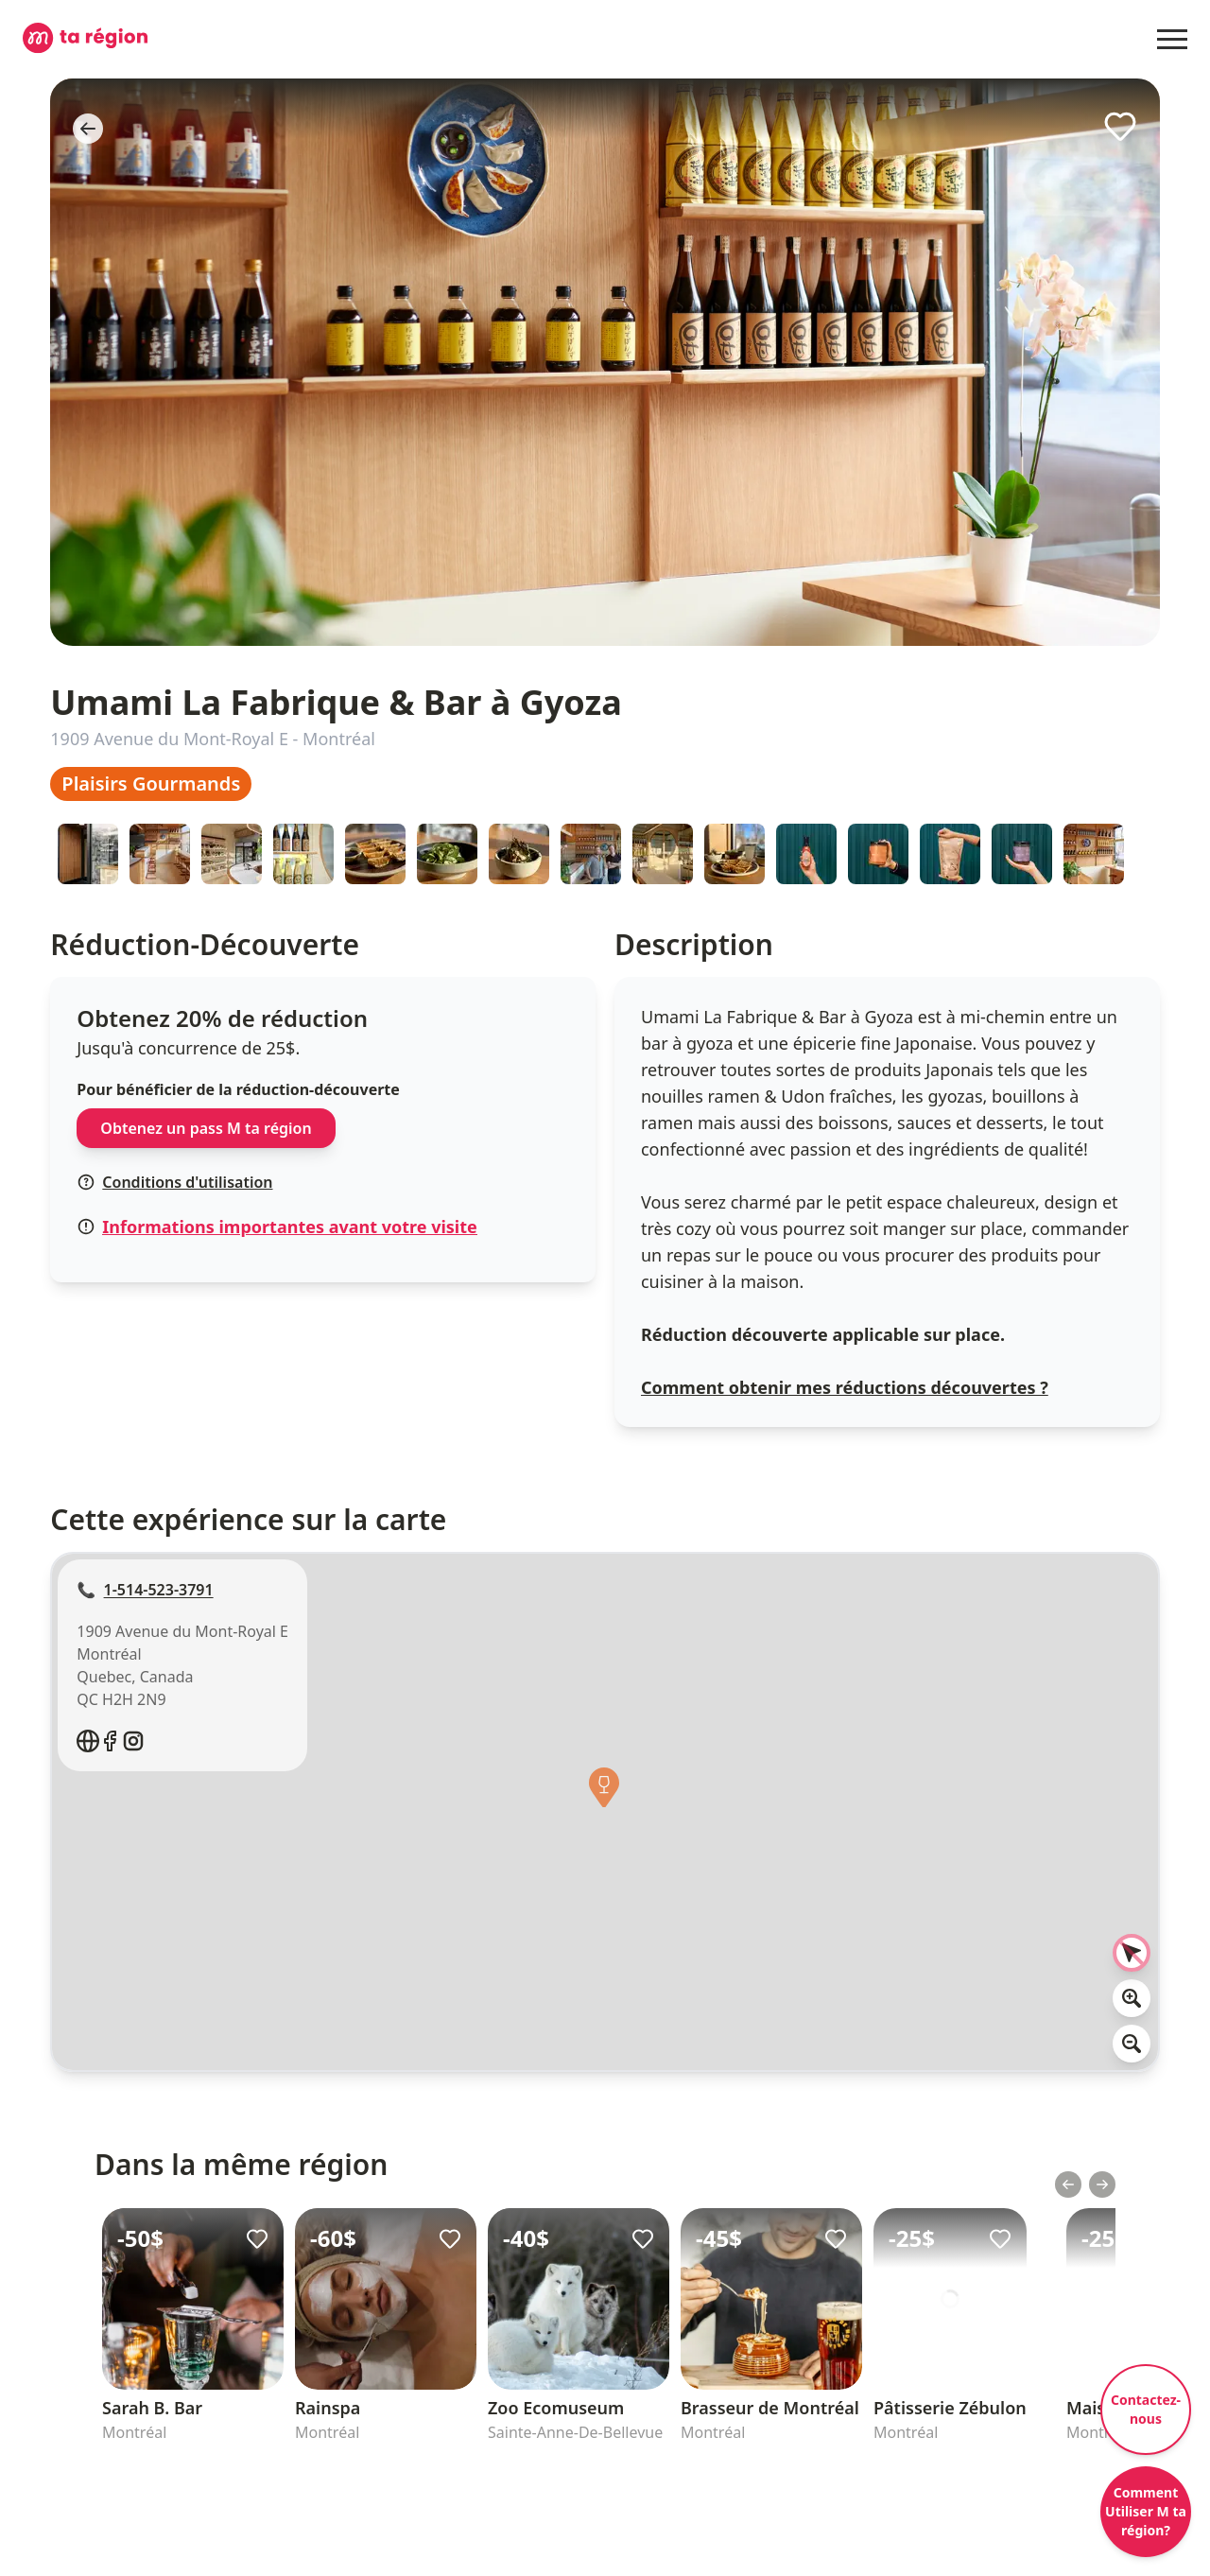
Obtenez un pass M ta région (205, 1128)
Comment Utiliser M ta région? (1145, 2511)
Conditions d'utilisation (175, 1182)
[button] (604, 1792)
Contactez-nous (1146, 2409)
